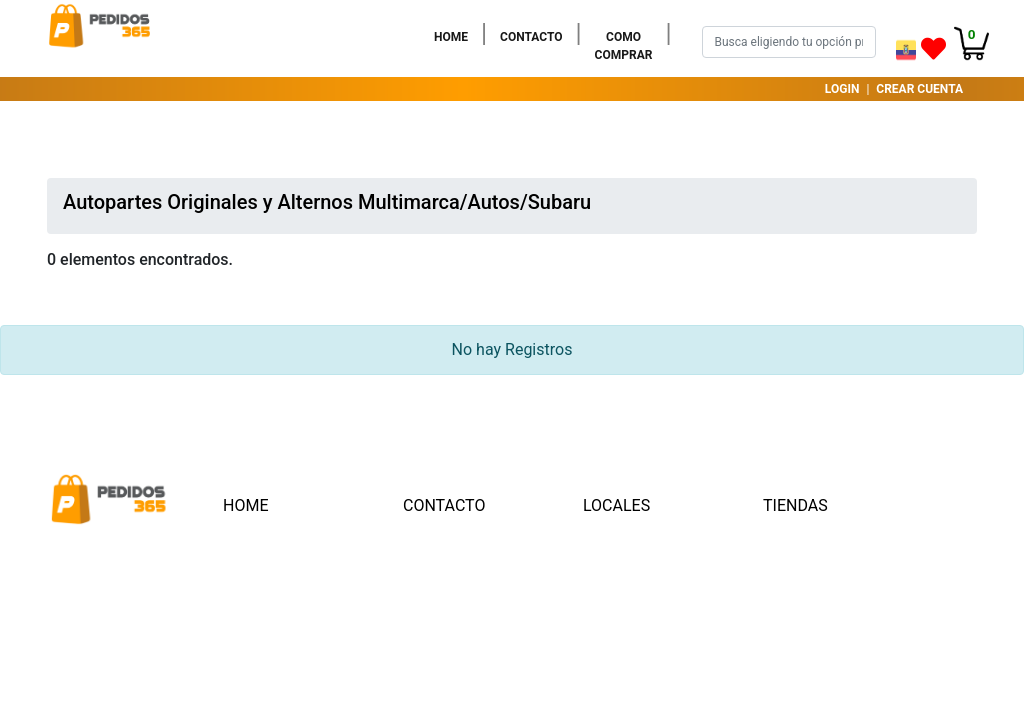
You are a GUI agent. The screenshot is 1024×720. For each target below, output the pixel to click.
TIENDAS (795, 505)
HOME (455, 35)
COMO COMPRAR (628, 46)
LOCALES (616, 505)
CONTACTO (535, 35)
